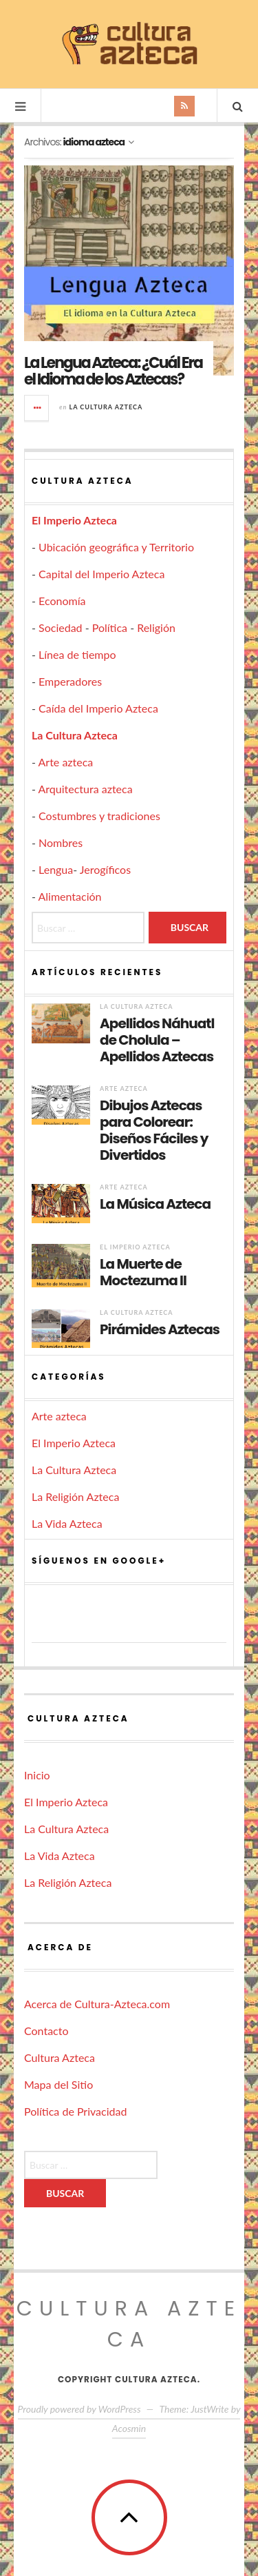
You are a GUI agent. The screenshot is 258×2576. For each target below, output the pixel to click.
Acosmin (129, 2428)
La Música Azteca (155, 1204)
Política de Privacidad (75, 2111)
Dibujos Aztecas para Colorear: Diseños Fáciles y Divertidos (154, 1130)
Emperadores (70, 681)
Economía (62, 600)
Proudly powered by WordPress (79, 2409)
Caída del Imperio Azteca (98, 708)
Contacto (46, 2030)
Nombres (61, 842)
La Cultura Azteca (105, 407)
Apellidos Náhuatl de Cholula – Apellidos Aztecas (157, 1040)
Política (109, 627)
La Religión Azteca (75, 1496)
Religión (156, 627)
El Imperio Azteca (74, 520)
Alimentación (70, 896)
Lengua (56, 869)
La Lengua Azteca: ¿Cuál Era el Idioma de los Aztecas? (113, 371)
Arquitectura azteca (86, 788)
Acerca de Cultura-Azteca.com (97, 2003)
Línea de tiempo (77, 654)
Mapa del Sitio (58, 2084)
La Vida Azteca (67, 1523)
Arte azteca (66, 761)
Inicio (37, 1774)
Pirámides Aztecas (159, 1329)
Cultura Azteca (59, 2057)
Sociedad (61, 627)
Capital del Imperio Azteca (101, 573)
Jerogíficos (105, 869)
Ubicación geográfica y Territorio (116, 546)
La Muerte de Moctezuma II (143, 1272)
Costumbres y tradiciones (99, 815)
